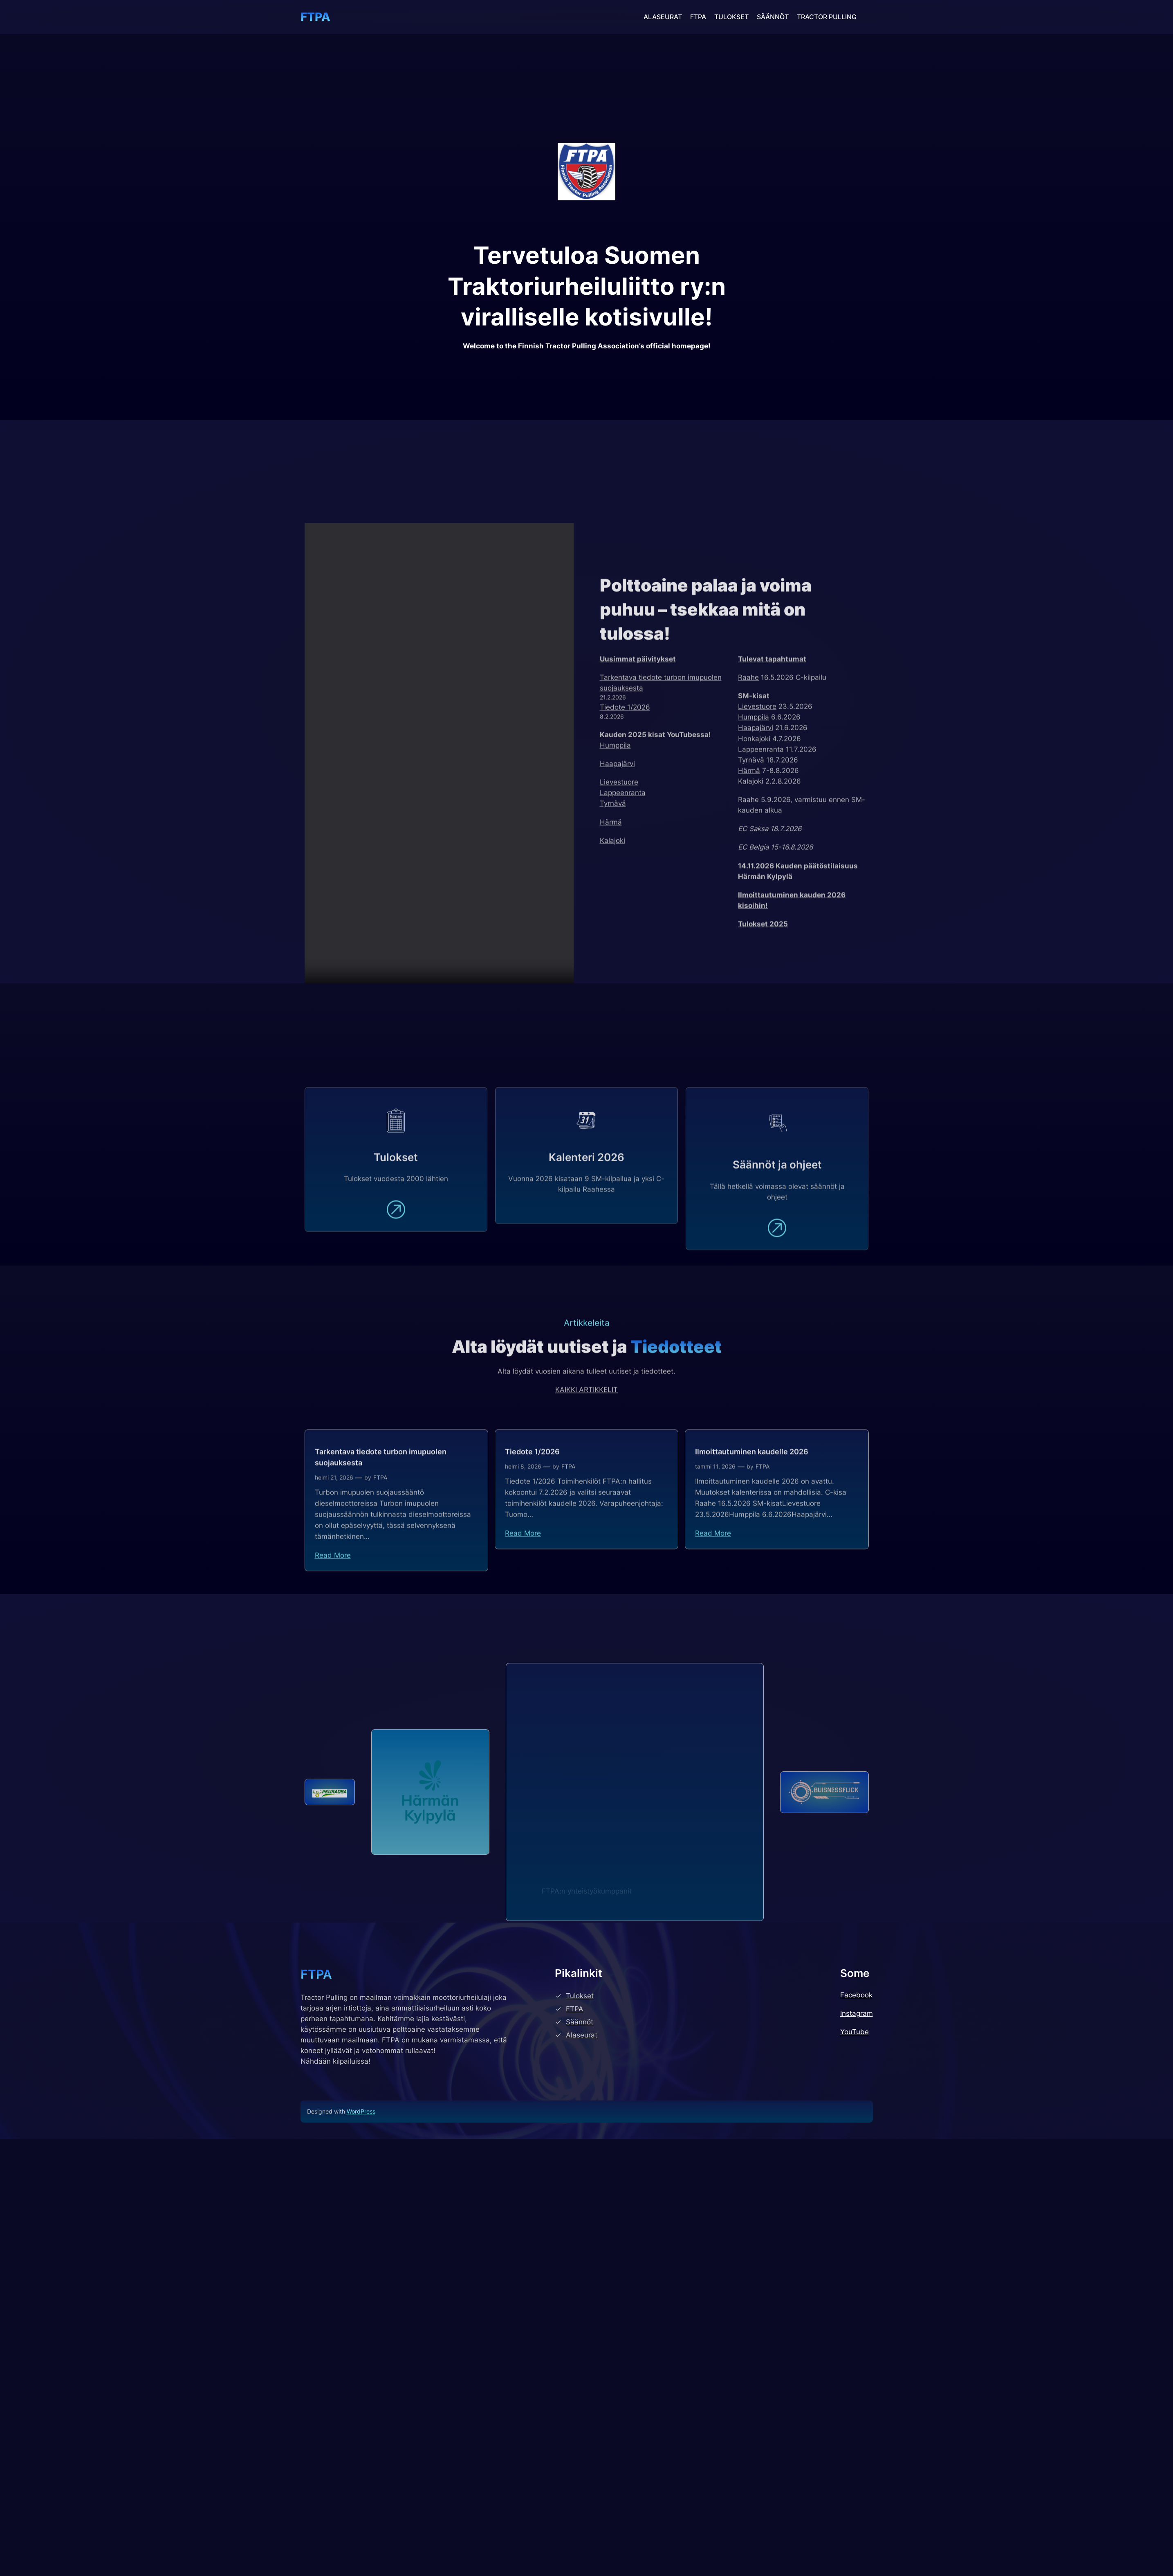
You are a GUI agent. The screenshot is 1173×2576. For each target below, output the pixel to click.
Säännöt (579, 2502)
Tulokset (580, 2476)
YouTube (854, 2512)
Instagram (856, 2493)
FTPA (315, 17)
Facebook (856, 2475)
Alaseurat (581, 2515)
